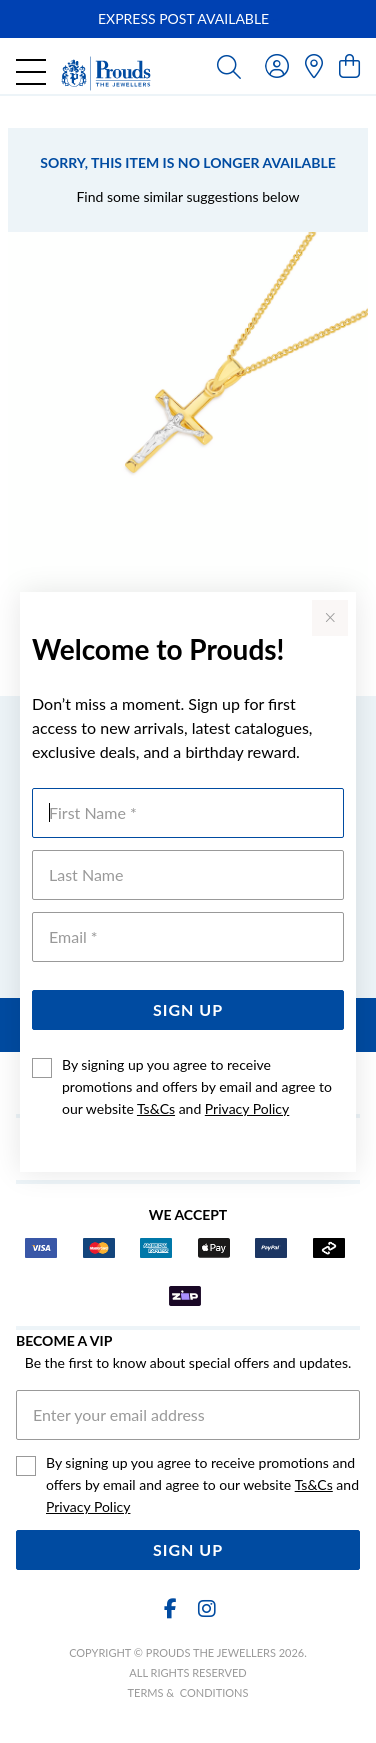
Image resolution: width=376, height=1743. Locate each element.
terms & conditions (188, 1692)
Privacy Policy (247, 1108)
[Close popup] (330, 618)
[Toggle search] (229, 66)
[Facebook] (170, 1608)
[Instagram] (206, 1608)
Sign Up (188, 1009)
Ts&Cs (156, 1108)
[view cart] (349, 65)
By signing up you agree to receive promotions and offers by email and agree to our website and (197, 1086)
